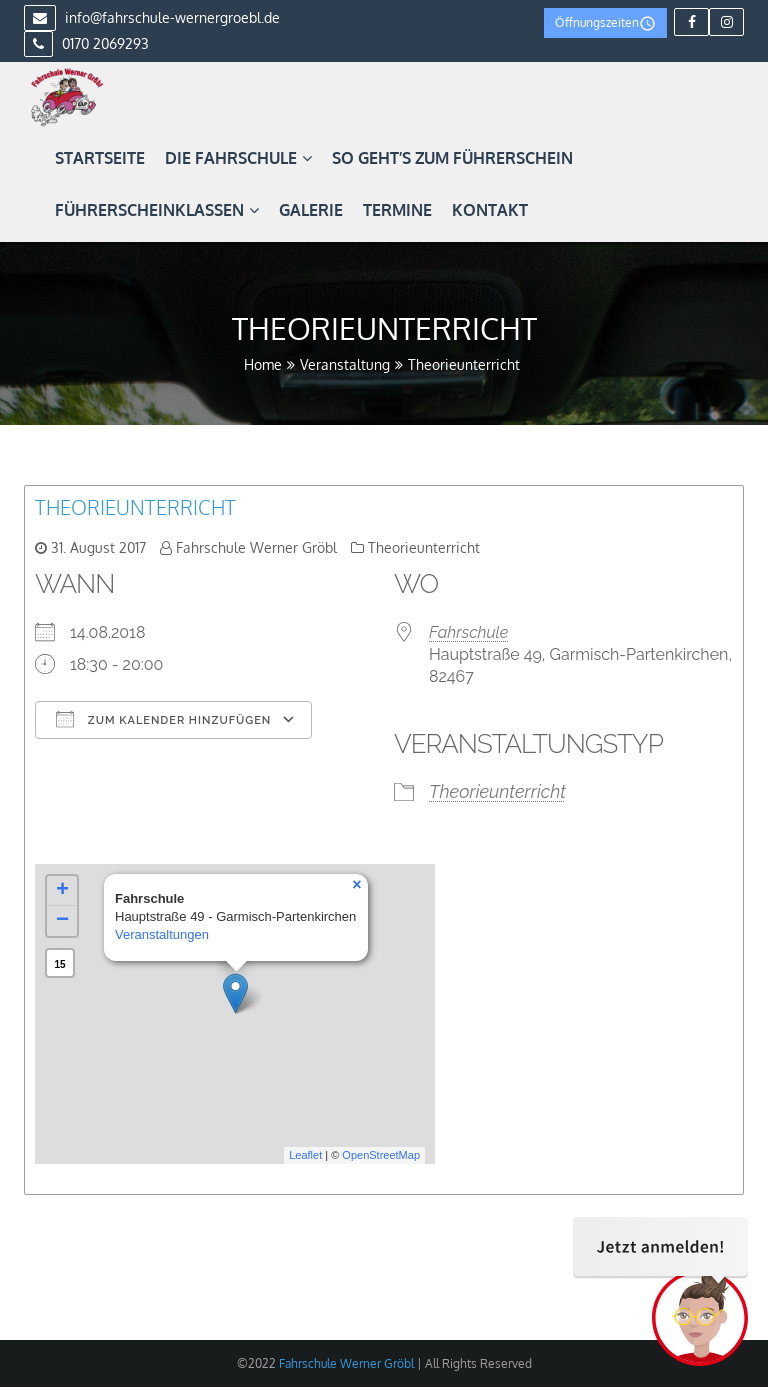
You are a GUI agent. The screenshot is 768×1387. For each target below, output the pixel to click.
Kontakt (490, 210)
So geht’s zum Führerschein (452, 158)
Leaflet (305, 1155)
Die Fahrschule (238, 158)
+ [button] (62, 891)
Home (263, 364)
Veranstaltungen (162, 934)
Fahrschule (468, 632)
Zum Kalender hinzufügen (163, 719)
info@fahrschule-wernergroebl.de (152, 17)
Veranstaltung (345, 364)
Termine (397, 210)
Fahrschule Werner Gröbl (256, 547)
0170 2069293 (86, 43)
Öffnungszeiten (605, 23)
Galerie (311, 210)
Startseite (100, 158)
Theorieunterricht (135, 507)
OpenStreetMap (381, 1155)
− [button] (62, 921)
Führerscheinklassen (157, 210)
